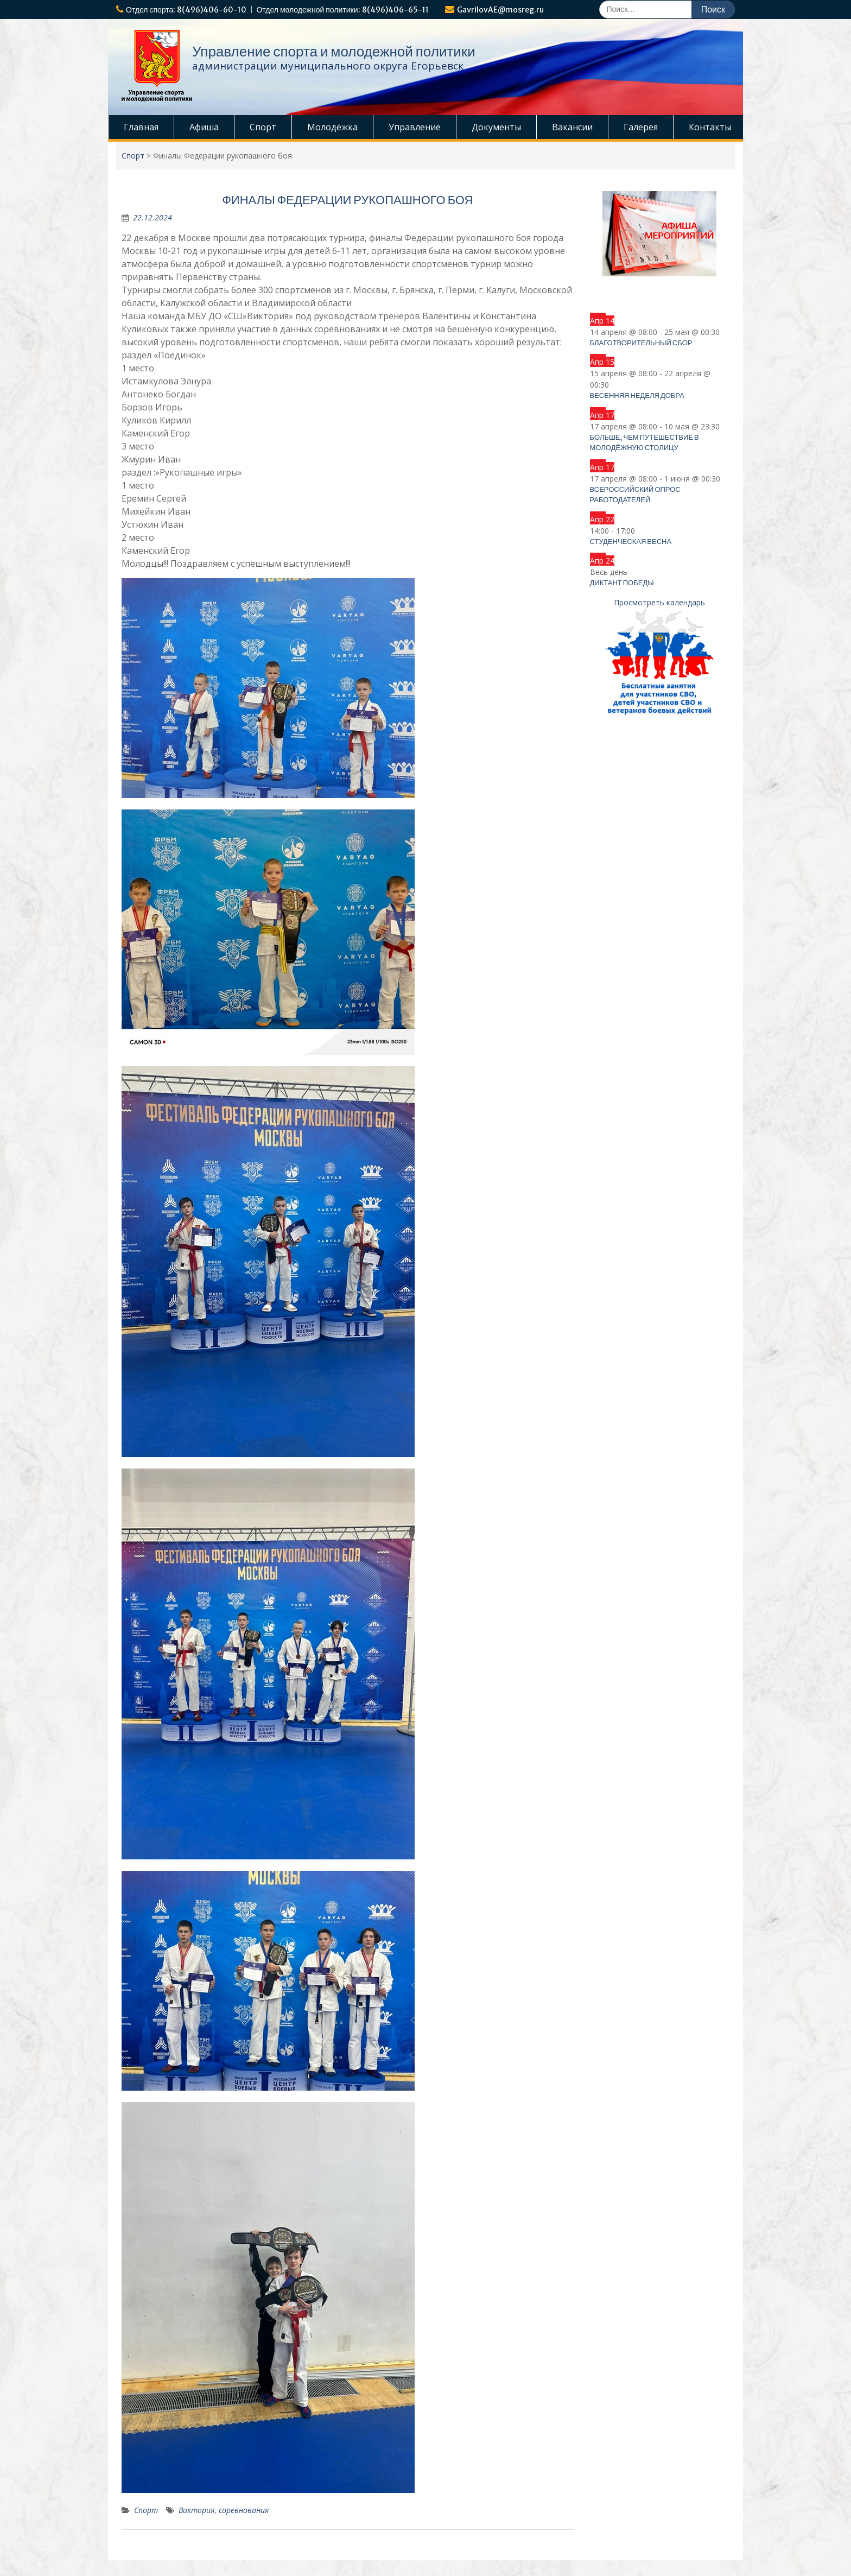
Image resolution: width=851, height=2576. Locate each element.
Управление (415, 127)
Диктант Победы (622, 582)
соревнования (244, 2510)
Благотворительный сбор (641, 342)
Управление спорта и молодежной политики (333, 51)
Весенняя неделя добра (637, 395)
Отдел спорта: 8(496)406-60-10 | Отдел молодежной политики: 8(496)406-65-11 (277, 10)
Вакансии (572, 127)
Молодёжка (332, 127)
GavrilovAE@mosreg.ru (500, 10)
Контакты (710, 127)
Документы (496, 127)
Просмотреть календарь (659, 602)
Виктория (196, 2510)
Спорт (263, 127)
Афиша (204, 127)
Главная (141, 127)
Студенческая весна (631, 541)
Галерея (641, 127)
